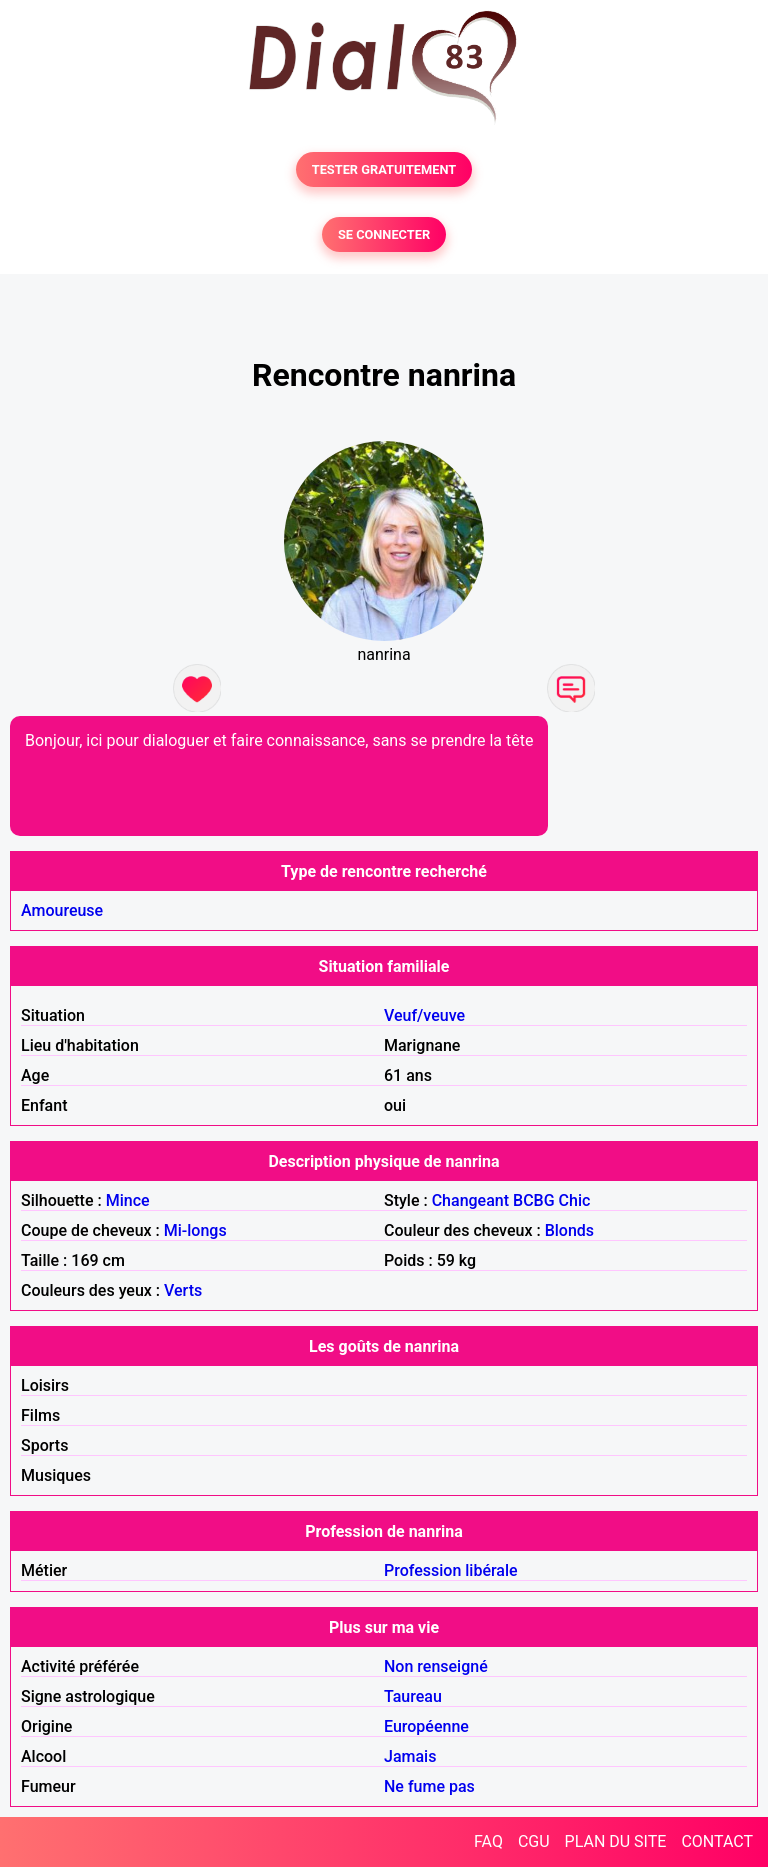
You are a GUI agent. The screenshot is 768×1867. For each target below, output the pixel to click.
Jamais (410, 1756)
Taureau (413, 1696)
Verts (183, 1290)
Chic (575, 1200)
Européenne (426, 1726)
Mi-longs (195, 1230)
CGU (534, 1841)
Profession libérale (451, 1570)
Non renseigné (436, 1666)
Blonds (569, 1230)
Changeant (470, 1200)
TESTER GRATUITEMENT (384, 169)
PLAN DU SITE (616, 1841)
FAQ (488, 1841)
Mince (128, 1200)
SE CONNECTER (384, 234)
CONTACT (717, 1841)
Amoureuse (62, 910)
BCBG (534, 1200)
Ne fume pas (429, 1786)
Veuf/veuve (424, 1015)
